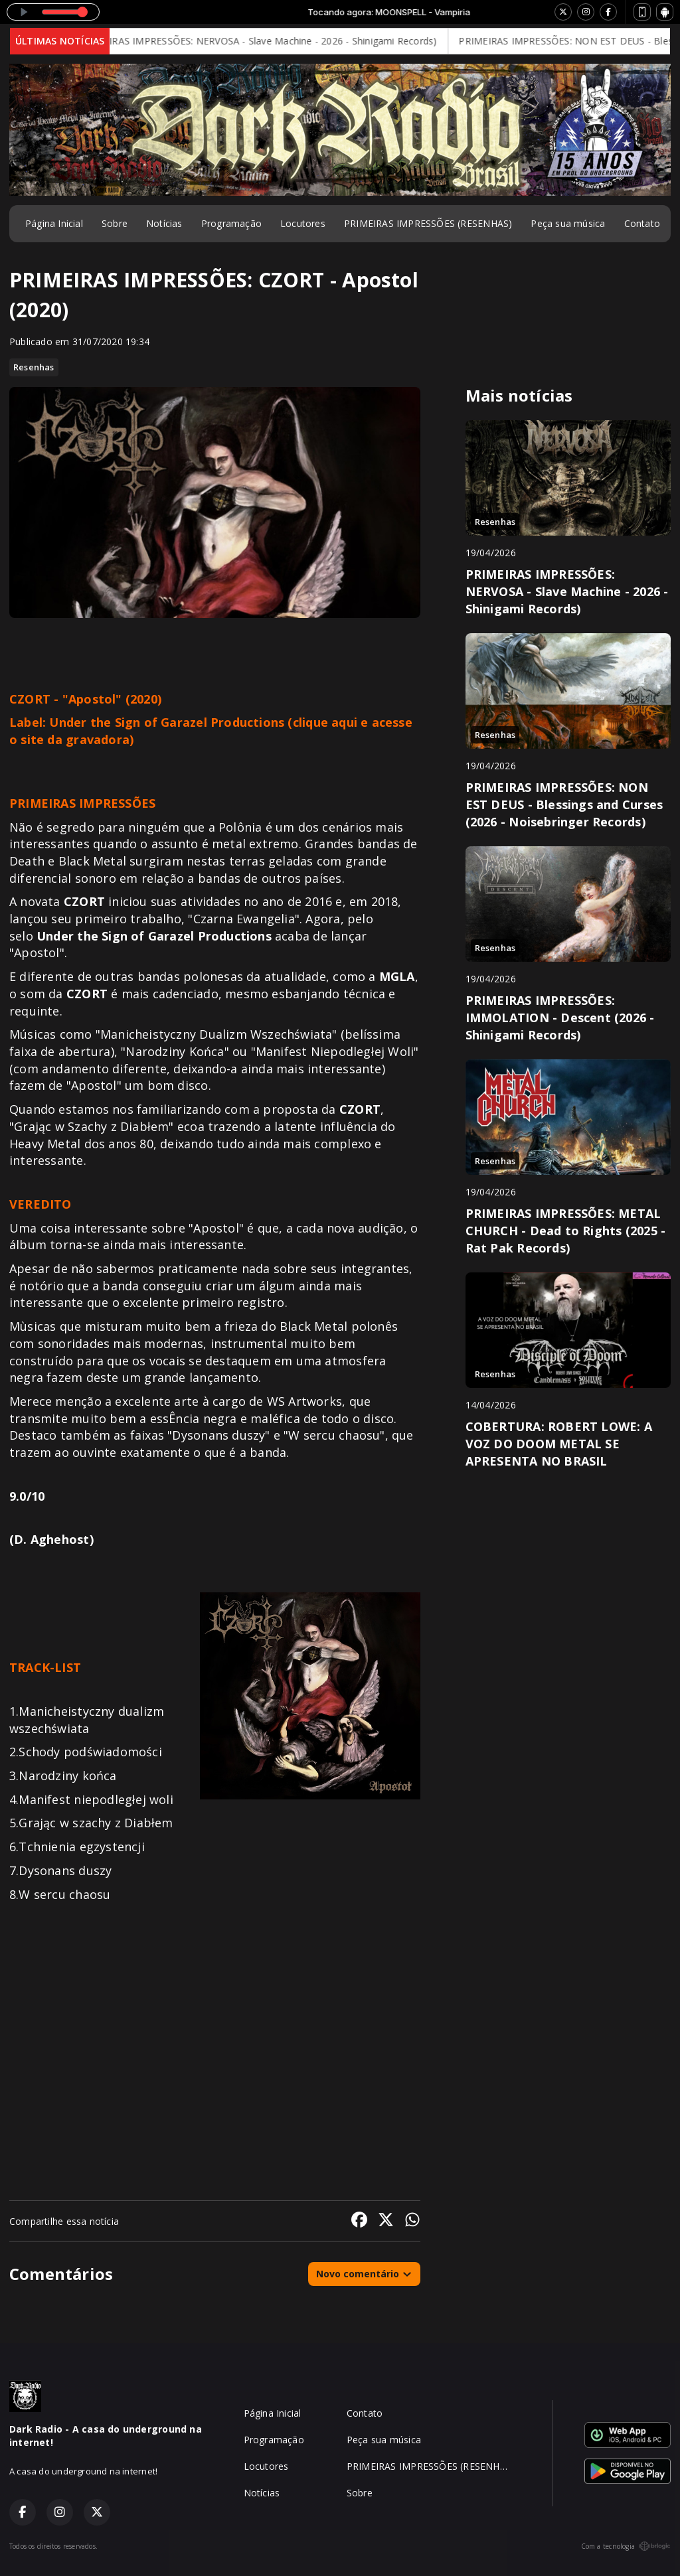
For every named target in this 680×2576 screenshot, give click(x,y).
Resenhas (33, 367)
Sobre (115, 223)
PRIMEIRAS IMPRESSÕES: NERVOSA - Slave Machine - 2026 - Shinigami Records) (274, 41)
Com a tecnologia (626, 2546)
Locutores (302, 223)
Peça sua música (568, 223)
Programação (231, 223)
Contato (642, 223)
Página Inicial (54, 223)
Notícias (164, 223)
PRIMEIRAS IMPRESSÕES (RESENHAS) (428, 223)
